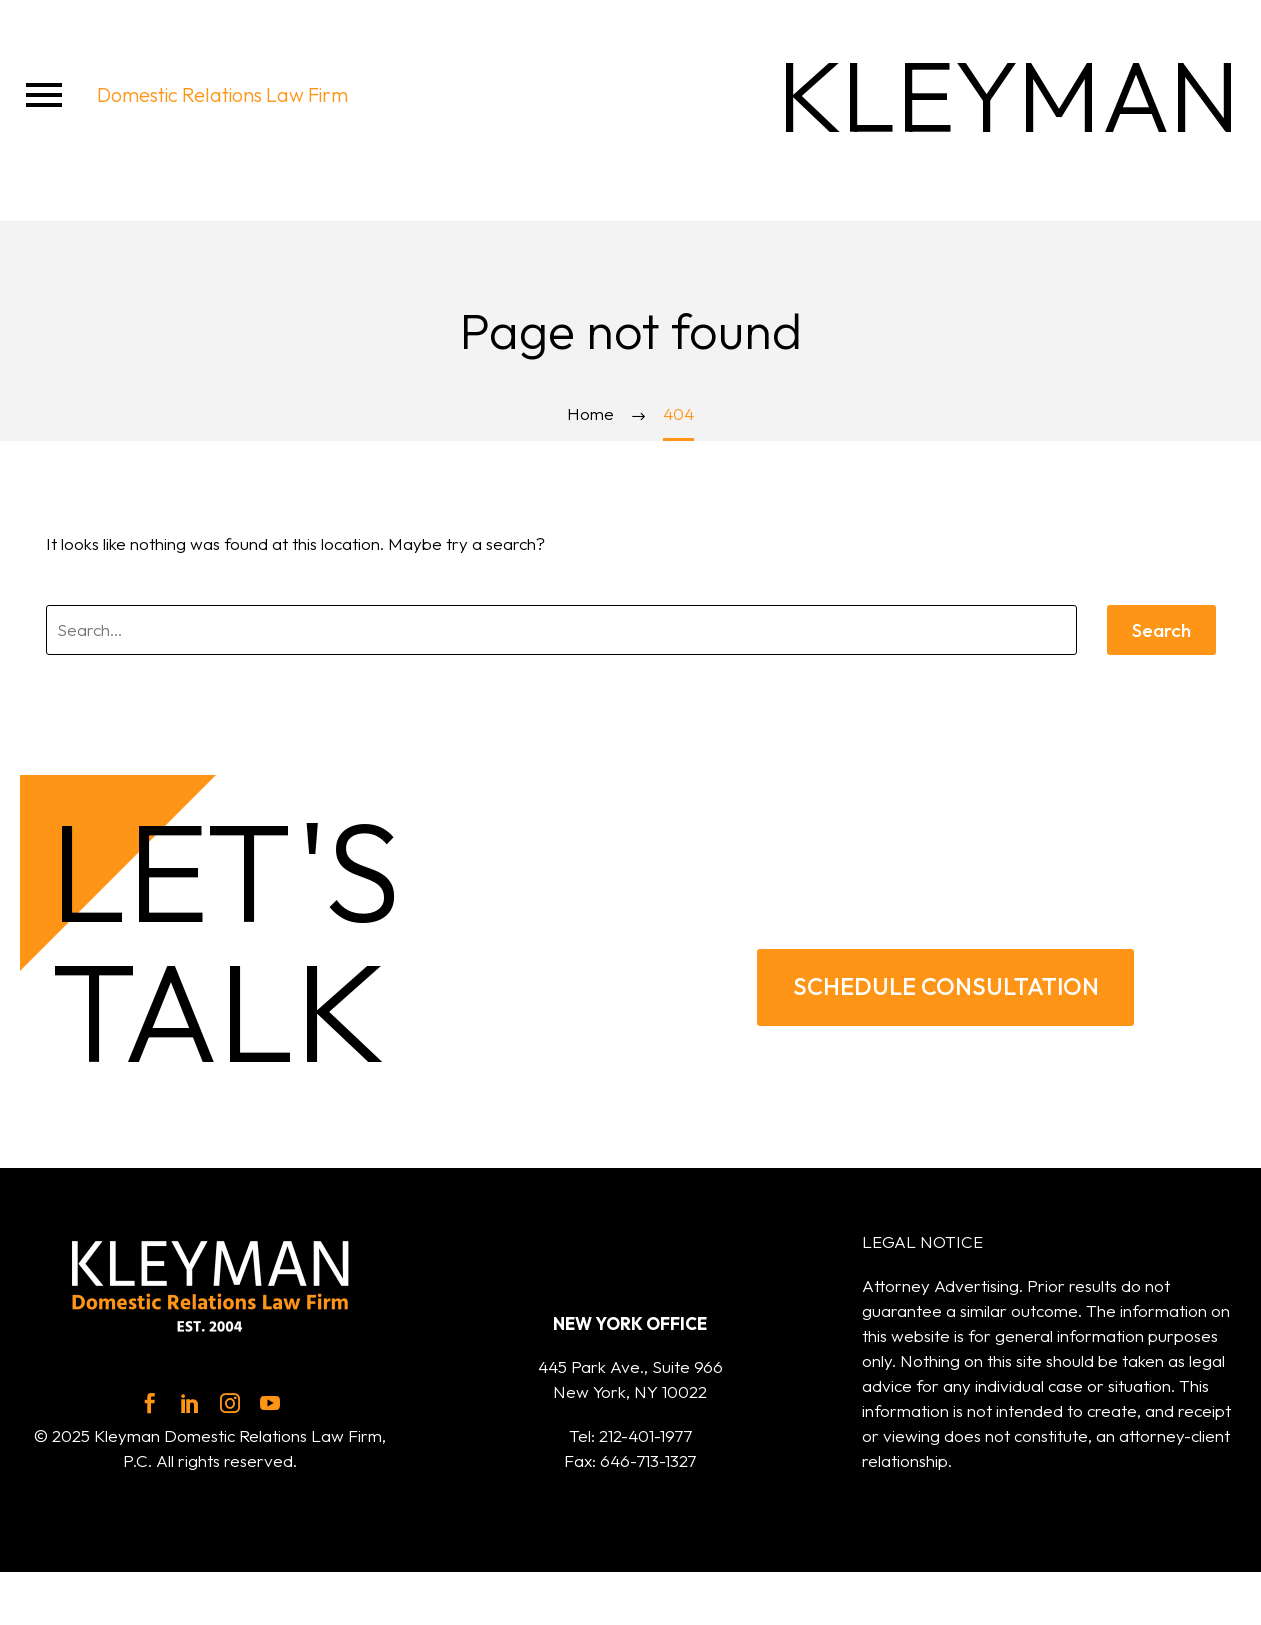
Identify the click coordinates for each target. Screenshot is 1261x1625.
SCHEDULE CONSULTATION (946, 985)
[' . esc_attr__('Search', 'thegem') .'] (561, 630)
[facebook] (150, 1403)
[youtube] (270, 1403)
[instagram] (230, 1403)
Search (1161, 630)
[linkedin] (190, 1403)
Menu (44, 95)
